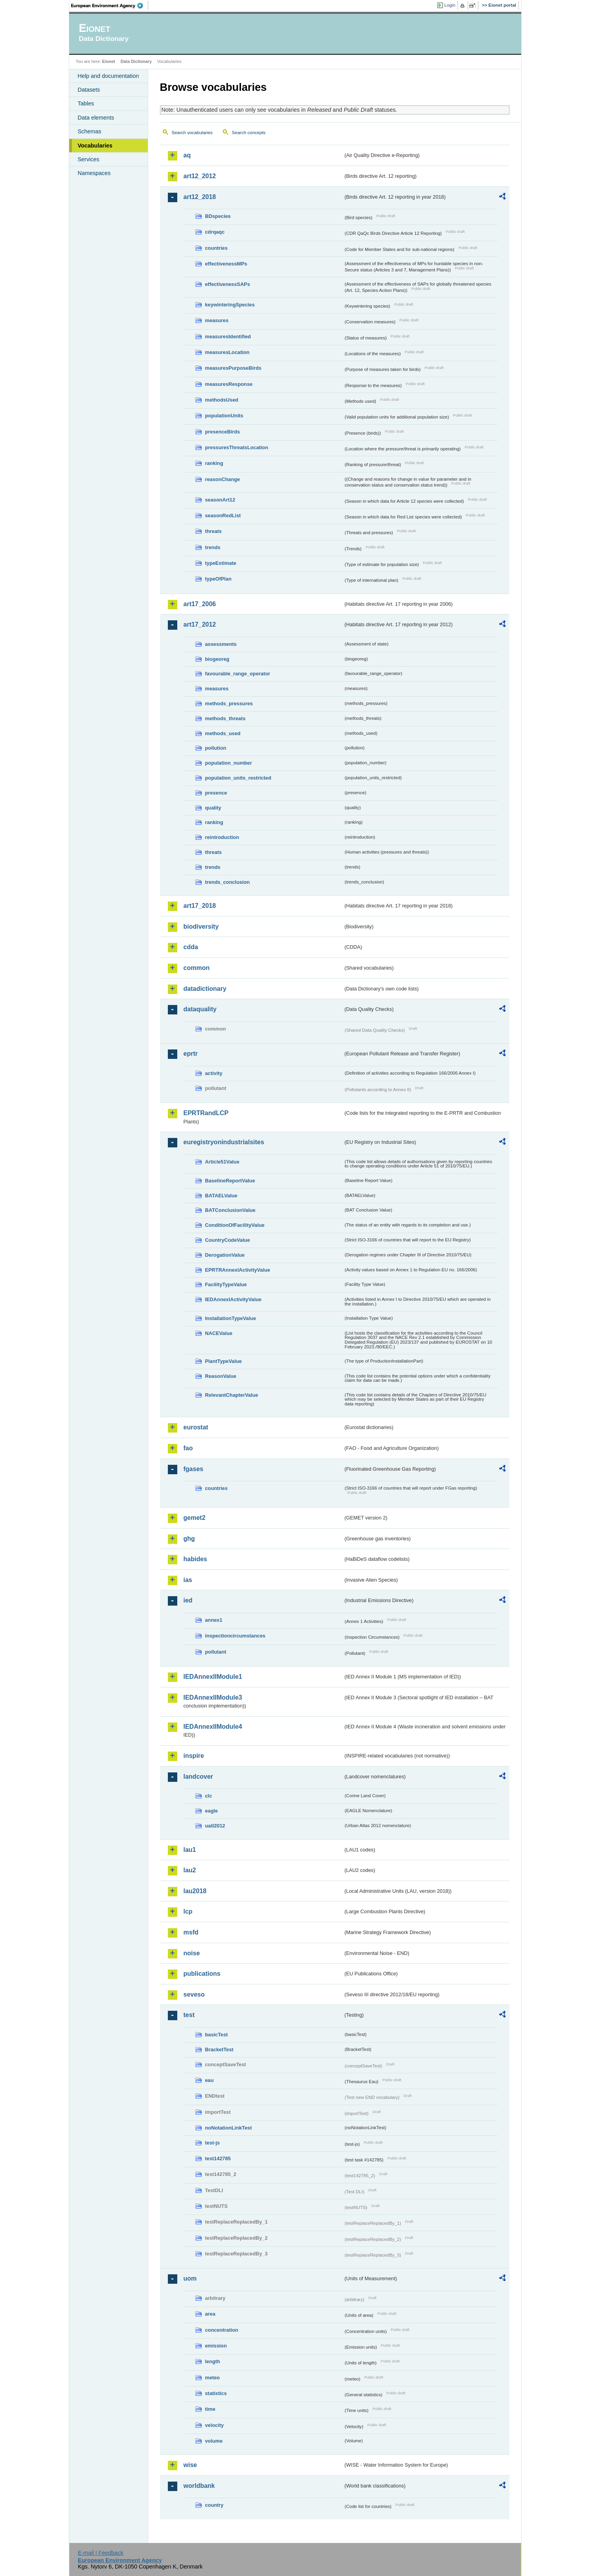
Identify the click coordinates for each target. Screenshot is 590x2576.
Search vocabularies (192, 132)
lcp (188, 1911)
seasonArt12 (220, 500)
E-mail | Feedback (100, 2553)
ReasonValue (221, 1376)
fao (188, 1448)
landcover (198, 1776)
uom (190, 2278)
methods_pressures (229, 703)
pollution (215, 748)
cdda (191, 947)
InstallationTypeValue (230, 1318)
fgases (194, 1469)
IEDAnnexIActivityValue (233, 1299)
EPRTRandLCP (206, 1113)
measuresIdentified (228, 336)
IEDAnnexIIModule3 (213, 1697)
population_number (228, 763)
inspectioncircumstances (235, 1636)
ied (188, 1600)
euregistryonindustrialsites (224, 1142)
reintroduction (222, 837)
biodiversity (201, 926)
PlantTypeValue (223, 1361)
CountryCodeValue (227, 1240)
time (210, 2409)
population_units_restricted (238, 778)
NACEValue (219, 1333)
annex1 (213, 1620)
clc (208, 1796)
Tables (86, 103)
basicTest (216, 2035)
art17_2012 (200, 624)
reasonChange (222, 479)
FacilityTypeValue (226, 1284)
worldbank (199, 2485)
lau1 (190, 1849)
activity (213, 1073)
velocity (214, 2425)
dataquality (200, 1009)
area (210, 2314)
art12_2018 (200, 197)
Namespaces (94, 173)
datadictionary (205, 988)
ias (188, 1580)
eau (209, 2080)
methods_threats (225, 718)
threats (213, 531)
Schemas (89, 131)
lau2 (190, 1870)
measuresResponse (229, 384)
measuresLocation (227, 352)
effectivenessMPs (226, 264)
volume (214, 2441)
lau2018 (195, 1891)
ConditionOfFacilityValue (235, 1225)
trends (213, 547)
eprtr (191, 1053)
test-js (212, 2143)
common (197, 967)
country (214, 2505)
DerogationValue (225, 1255)
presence (216, 793)
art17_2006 (200, 604)
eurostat (196, 1427)
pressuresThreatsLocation (236, 447)
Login (449, 5)
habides (195, 1559)
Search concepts (249, 132)
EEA (109, 5)
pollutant (215, 1652)
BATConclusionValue (230, 1210)
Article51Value (222, 1162)
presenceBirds (222, 432)
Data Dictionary (136, 61)
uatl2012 (215, 1826)
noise (192, 1953)
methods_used (223, 733)
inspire (194, 1755)
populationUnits (224, 416)
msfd (191, 1932)
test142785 (218, 2158)
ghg (189, 1538)
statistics (216, 2393)
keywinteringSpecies (230, 305)
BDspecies (218, 216)
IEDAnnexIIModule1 (213, 1676)
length (212, 2361)
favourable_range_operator (237, 674)
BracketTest (219, 2049)
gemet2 (195, 1517)
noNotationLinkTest (228, 2128)
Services (88, 159)
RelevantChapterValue (231, 1395)
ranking (214, 463)
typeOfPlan (218, 579)
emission (216, 2346)
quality (213, 808)
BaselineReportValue (230, 1181)
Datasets (89, 90)
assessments (221, 644)
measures (217, 320)
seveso (194, 1994)
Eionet (108, 61)
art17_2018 (200, 905)
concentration (222, 2330)
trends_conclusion (227, 882)
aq (187, 155)
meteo (212, 2378)
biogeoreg (217, 659)
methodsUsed (222, 400)
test (189, 2015)
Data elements (96, 117)
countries (216, 248)
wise (190, 2465)
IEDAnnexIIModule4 (213, 1726)
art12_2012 (200, 176)
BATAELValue (221, 1196)
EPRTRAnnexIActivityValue (237, 1270)
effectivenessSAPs (227, 284)
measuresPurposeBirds (233, 368)
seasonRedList (223, 515)
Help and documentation (108, 76)
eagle (211, 1811)
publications (202, 1973)
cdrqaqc (215, 232)
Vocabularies (95, 145)
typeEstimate (221, 563)
